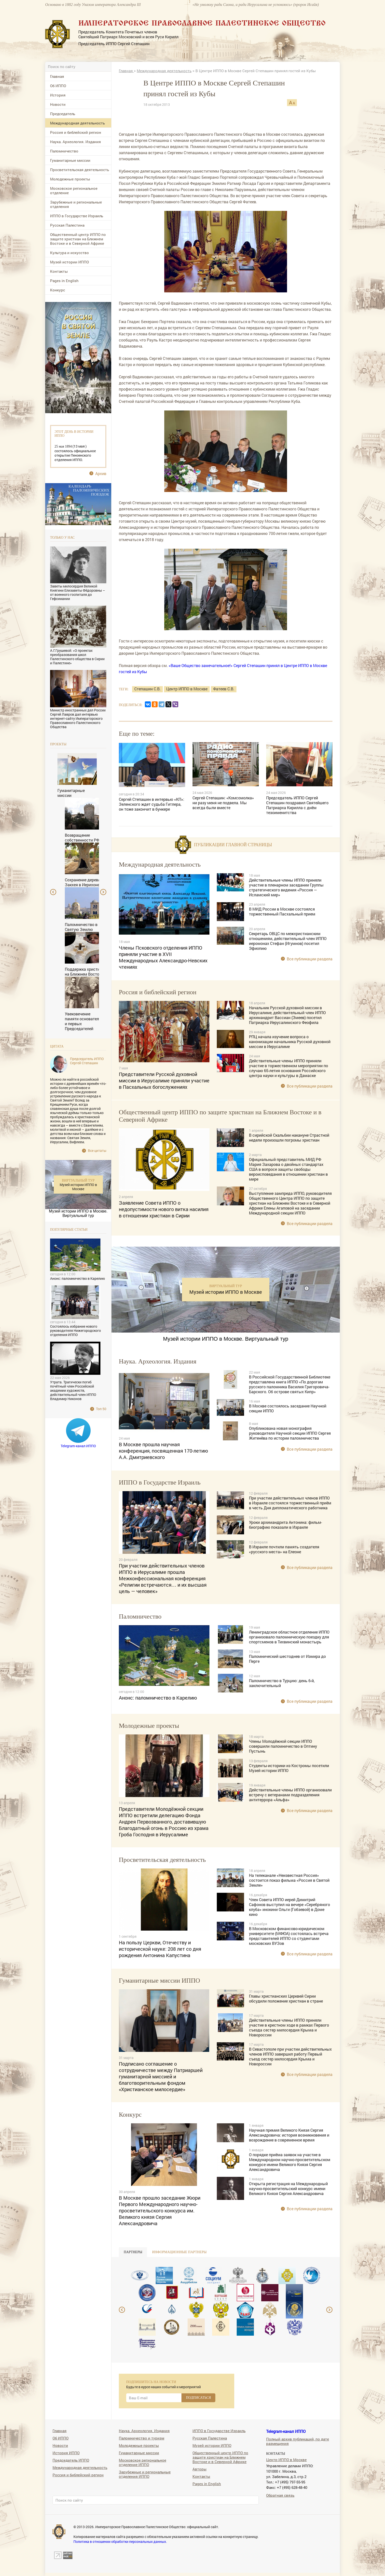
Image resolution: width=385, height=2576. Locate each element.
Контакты (59, 271)
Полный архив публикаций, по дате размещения (297, 2441)
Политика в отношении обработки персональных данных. (120, 2541)
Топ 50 (101, 1408)
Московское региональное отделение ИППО (142, 2462)
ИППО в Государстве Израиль (76, 215)
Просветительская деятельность (79, 169)
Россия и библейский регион (75, 132)
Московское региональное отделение (73, 190)
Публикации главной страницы (233, 844)
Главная (57, 76)
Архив (100, 473)
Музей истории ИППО (69, 261)
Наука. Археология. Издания (75, 141)
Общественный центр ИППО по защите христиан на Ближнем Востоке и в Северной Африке (78, 239)
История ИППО (66, 2452)
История (58, 95)
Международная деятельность (77, 123)
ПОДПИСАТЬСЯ (198, 2397)
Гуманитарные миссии (70, 160)
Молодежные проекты (70, 179)
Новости (58, 104)
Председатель (62, 113)
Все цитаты (97, 1150)
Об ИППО (58, 85)
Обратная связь (280, 2495)
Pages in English (64, 280)
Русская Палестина (67, 225)
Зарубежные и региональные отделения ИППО (145, 2474)
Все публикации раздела (309, 958)
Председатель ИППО (71, 2460)
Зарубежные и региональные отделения (76, 204)
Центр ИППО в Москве (186, 688)
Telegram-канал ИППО (78, 1446)
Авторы (199, 2469)
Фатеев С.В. (223, 688)
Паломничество (64, 151)
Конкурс (57, 289)
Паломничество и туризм (141, 2438)
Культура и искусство (69, 252)
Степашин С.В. (147, 688)
